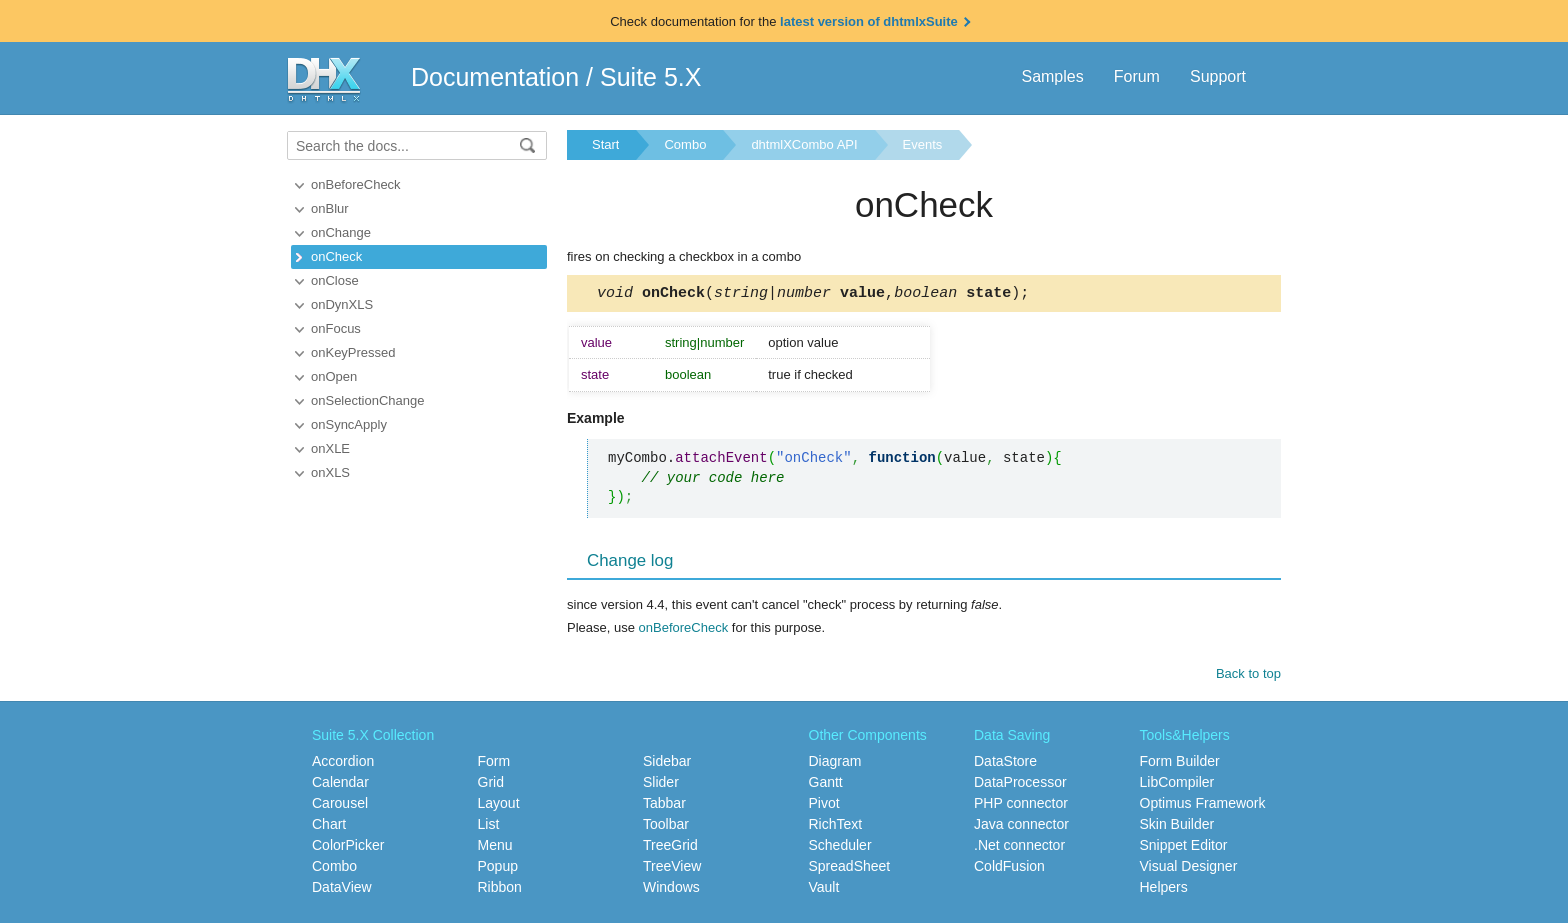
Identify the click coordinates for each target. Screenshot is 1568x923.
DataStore (1005, 764)
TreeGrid (670, 848)
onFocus (336, 328)
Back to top (1248, 676)
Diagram (835, 764)
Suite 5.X (650, 77)
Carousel (340, 806)
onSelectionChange (367, 400)
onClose (335, 280)
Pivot (824, 806)
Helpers (1164, 890)
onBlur (330, 208)
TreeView (672, 869)
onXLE (330, 448)
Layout (499, 806)
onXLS (330, 472)
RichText (836, 827)
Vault (824, 890)
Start (605, 144)
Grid (491, 785)
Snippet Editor (1184, 848)
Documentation (495, 77)
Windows (671, 890)
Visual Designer (1189, 869)
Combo (685, 144)
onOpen (334, 376)
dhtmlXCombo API (804, 144)
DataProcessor (1020, 785)
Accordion (343, 764)
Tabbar (664, 806)
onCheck (336, 256)
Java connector (1021, 827)
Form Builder (1180, 764)
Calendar (340, 785)
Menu (495, 848)
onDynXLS (342, 304)
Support (1218, 76)
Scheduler (840, 848)
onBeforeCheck (356, 184)
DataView (342, 890)
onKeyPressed (353, 352)
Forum (1137, 76)
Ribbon (500, 890)
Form (494, 764)
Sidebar (667, 764)
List (489, 827)
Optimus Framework (1203, 806)
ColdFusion (1009, 869)
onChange (341, 232)
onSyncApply (349, 424)
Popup (498, 869)
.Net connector (1019, 848)
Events (923, 144)
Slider (661, 785)
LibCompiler (1177, 785)
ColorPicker (348, 848)
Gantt (826, 785)
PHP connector (1021, 806)
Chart (329, 827)
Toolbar (666, 827)
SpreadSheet (850, 869)
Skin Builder (1177, 827)
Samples (1052, 76)
